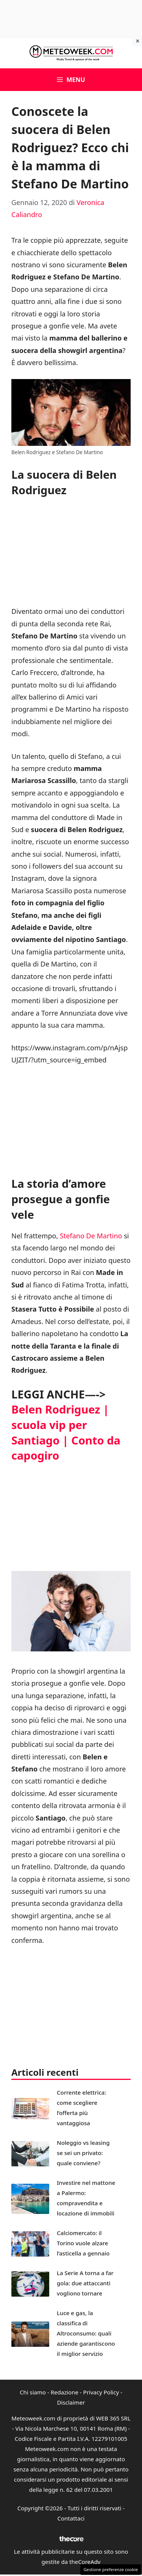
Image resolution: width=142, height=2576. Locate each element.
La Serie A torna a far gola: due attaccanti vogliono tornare (85, 2283)
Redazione (64, 2392)
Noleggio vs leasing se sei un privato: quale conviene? (83, 2153)
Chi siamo (33, 2392)
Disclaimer (71, 2402)
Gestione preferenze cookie (110, 2569)
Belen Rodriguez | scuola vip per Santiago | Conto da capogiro (65, 1432)
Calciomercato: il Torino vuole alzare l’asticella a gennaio (83, 2243)
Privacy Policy (101, 2392)
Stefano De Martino (91, 1235)
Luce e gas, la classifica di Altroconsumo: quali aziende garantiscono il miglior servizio (86, 2333)
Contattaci (71, 2518)
